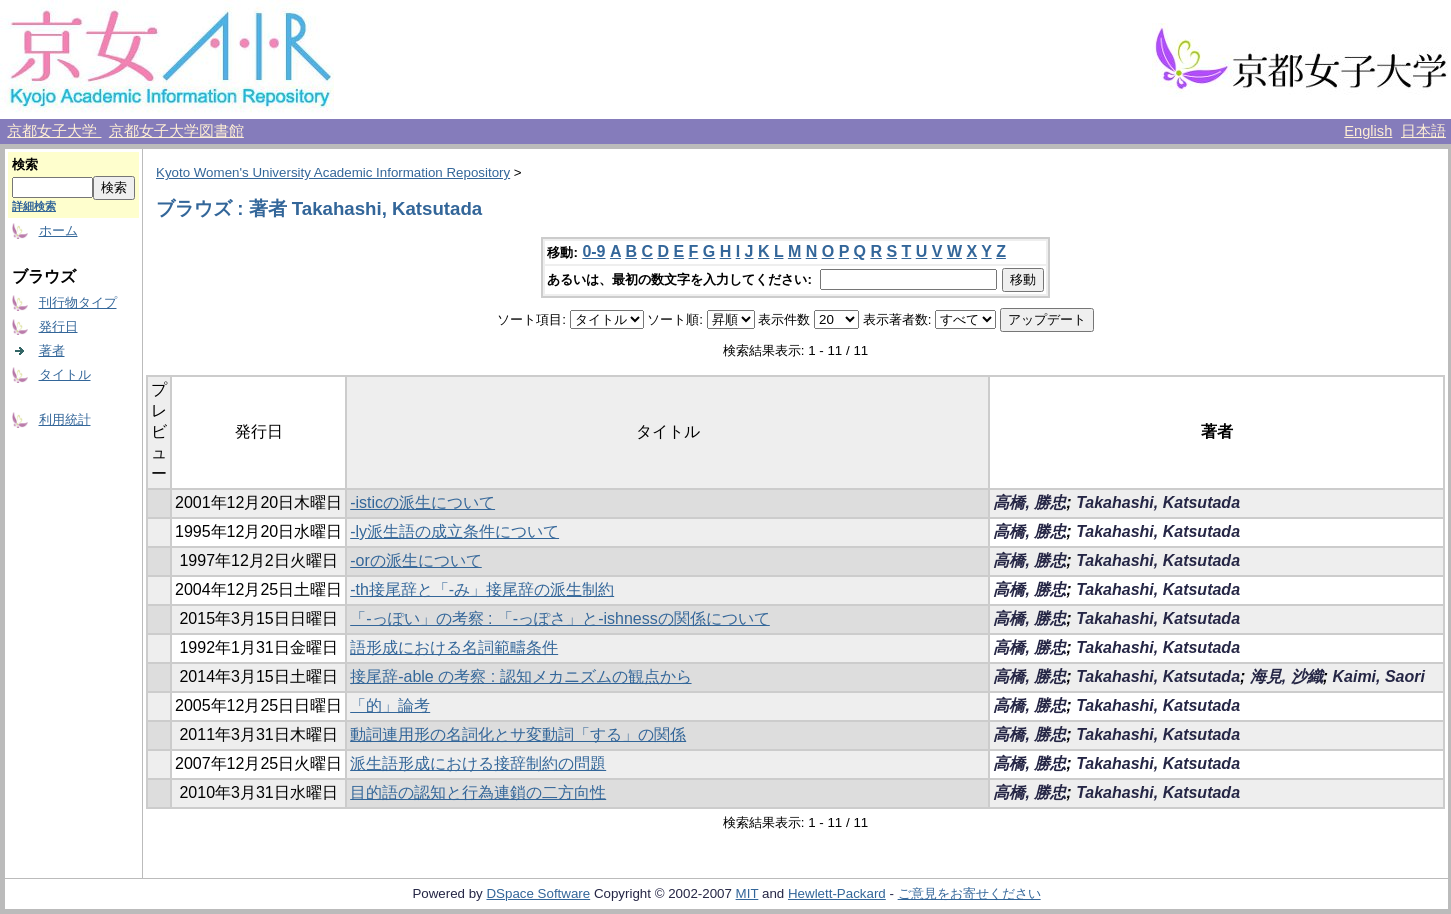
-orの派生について (416, 560)
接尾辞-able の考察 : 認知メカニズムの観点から (520, 676)
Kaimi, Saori (1378, 676)
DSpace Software (538, 893)
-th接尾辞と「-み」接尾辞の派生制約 (482, 589)
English (1368, 131)
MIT (747, 893)
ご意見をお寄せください (969, 893)
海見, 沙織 (1286, 676)
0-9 (593, 251)
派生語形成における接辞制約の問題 (478, 763)
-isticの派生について (422, 502)
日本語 (1423, 131)
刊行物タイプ (78, 302)
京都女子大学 (54, 131)
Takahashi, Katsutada (1158, 502)
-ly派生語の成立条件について (454, 531)
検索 (25, 164)
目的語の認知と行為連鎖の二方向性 (478, 792)
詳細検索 (34, 206)
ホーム (58, 230)
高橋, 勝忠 (1029, 502)
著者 (52, 350)
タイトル (65, 374)
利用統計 (65, 419)
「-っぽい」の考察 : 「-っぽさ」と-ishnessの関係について (560, 618)
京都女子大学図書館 (176, 131)
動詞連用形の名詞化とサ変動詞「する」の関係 (518, 734)
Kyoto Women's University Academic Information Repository (333, 172)
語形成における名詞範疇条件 (454, 647)
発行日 (58, 326)
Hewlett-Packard (837, 893)
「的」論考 (390, 705)
